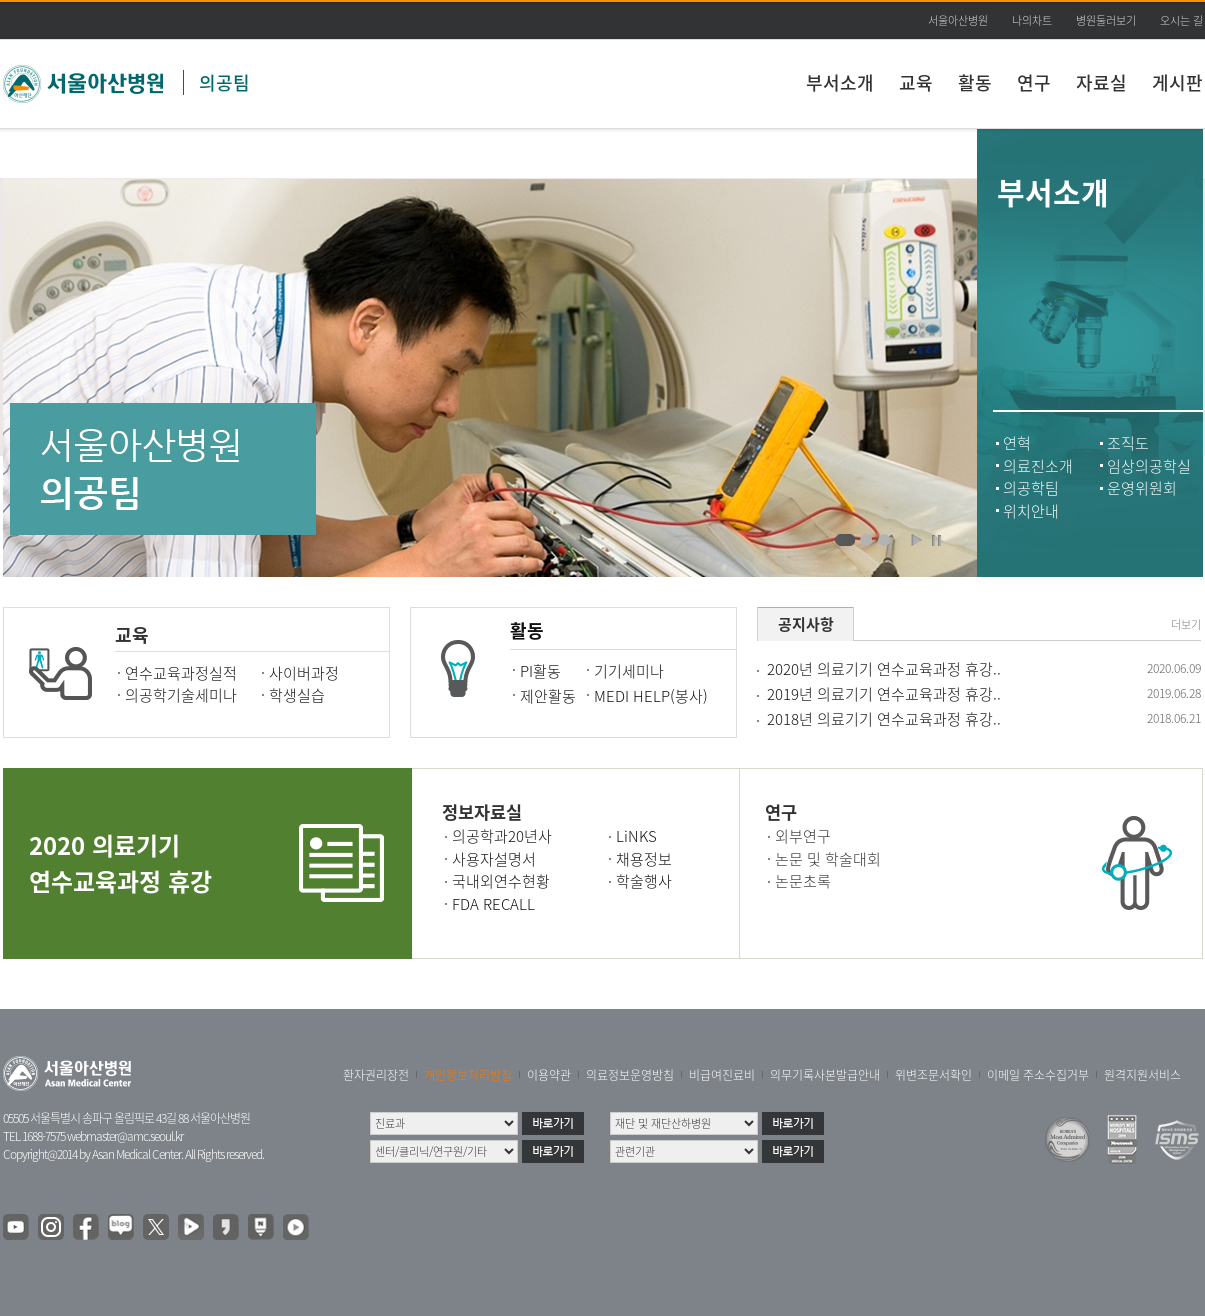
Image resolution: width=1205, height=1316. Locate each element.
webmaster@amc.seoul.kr (125, 1136)
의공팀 (224, 82)
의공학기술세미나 (181, 695)
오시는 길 (1181, 20)
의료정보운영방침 (630, 1075)
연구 (1034, 82)
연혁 (1017, 443)
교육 (916, 82)
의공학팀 (1031, 488)
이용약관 (549, 1075)
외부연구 (803, 836)
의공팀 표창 (884, 541)
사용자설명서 (494, 859)
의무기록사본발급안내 (825, 1075)
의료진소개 (1038, 466)
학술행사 (644, 881)
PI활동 (540, 671)
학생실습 (297, 695)
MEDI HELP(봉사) (651, 696)
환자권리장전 (376, 1075)
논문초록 (803, 881)
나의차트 (1032, 20)
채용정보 (644, 859)
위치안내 (1031, 511)
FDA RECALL (493, 904)
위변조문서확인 (933, 1075)
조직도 (1128, 443)
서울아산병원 (958, 20)
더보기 (1186, 625)
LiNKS (636, 836)
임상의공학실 (1149, 466)
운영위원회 (1142, 488)
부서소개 (840, 82)
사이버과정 (304, 673)
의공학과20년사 (502, 836)
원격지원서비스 (1142, 1075)
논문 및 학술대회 (828, 859)
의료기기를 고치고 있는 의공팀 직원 (845, 541)
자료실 (1101, 82)
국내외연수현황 (501, 881)
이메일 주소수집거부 (1038, 1075)
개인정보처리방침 (468, 1075)
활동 (975, 82)
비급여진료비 (722, 1075)
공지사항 (806, 624)
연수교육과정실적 (181, 673)
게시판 (1177, 82)
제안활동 (548, 696)
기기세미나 (629, 671)
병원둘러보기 (1106, 20)
